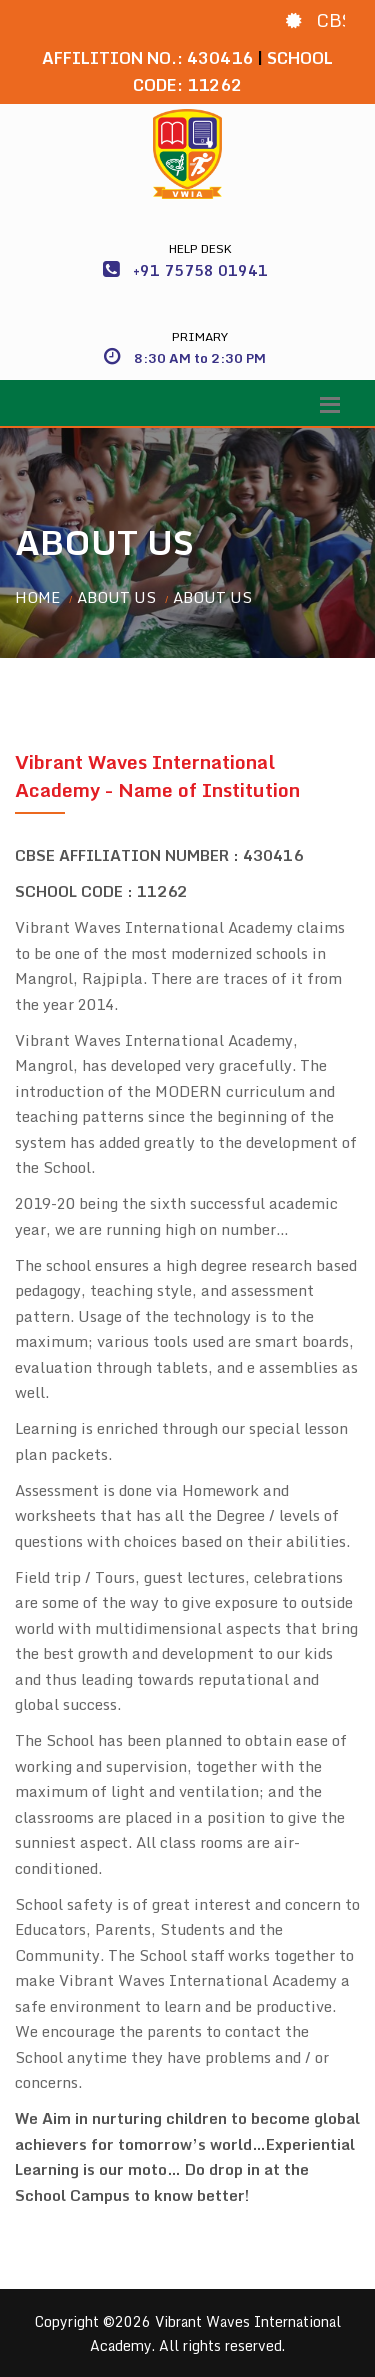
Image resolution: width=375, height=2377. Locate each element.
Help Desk (200, 248)
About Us (116, 597)
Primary (200, 336)
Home (37, 597)
